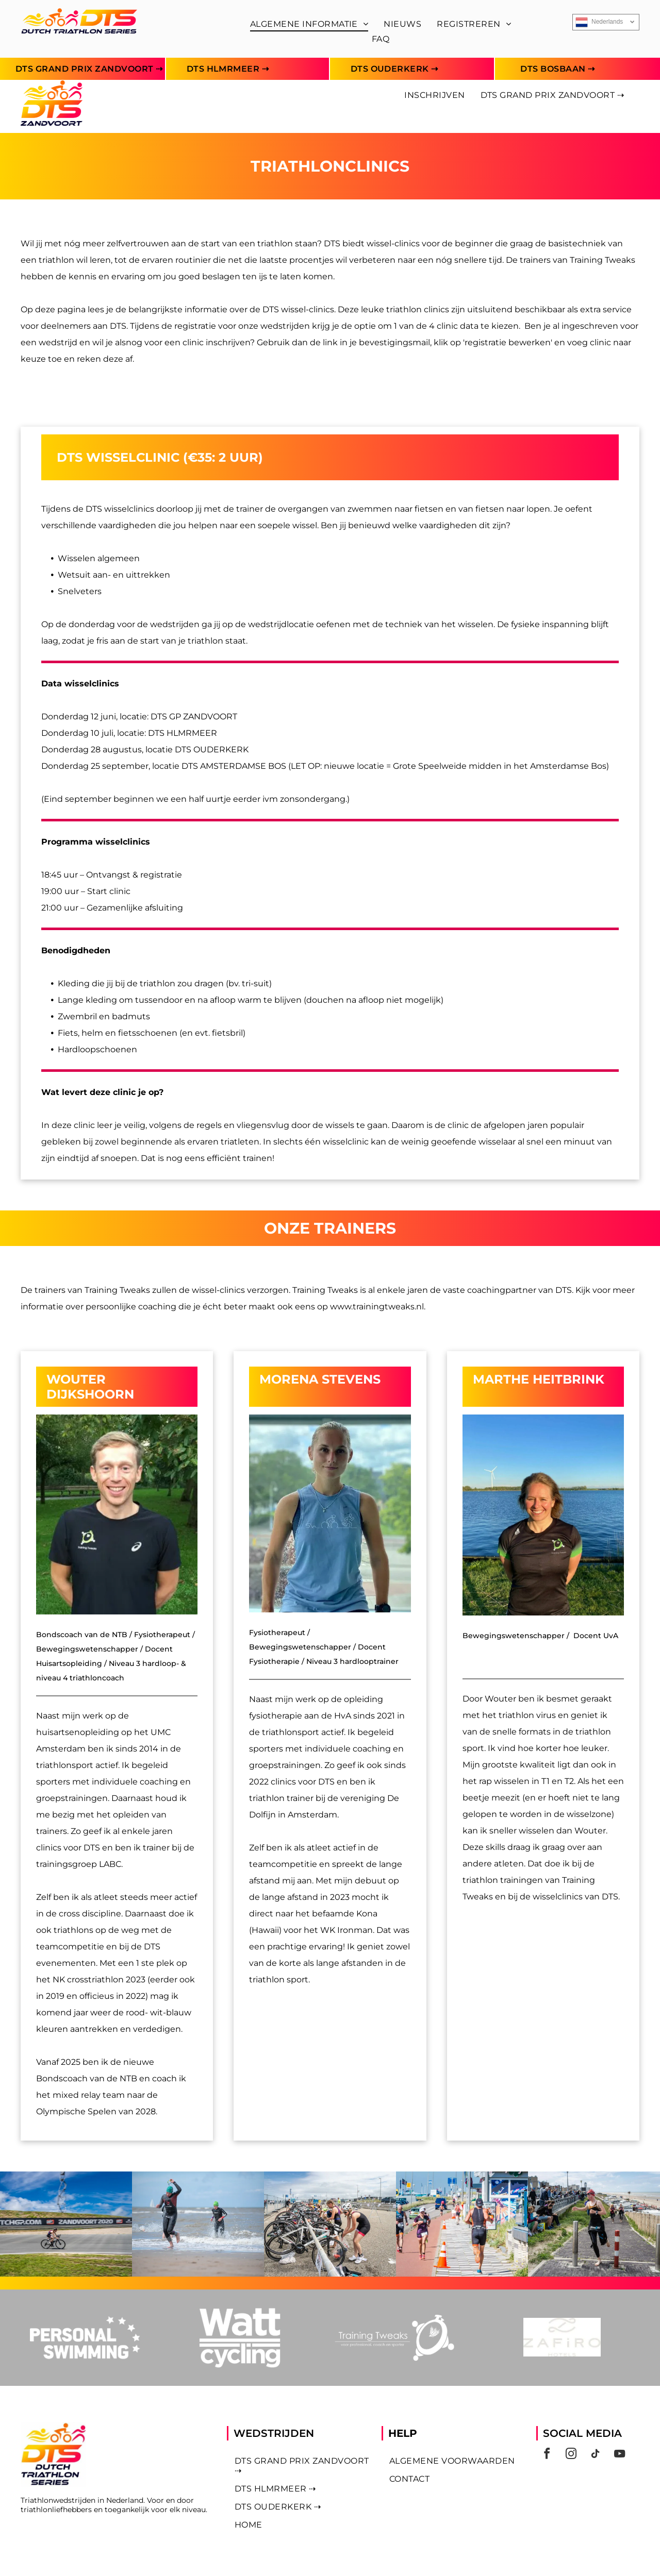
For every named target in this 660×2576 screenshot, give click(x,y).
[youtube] (620, 2455)
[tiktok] (595, 2455)
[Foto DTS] (66, 2225)
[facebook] (547, 2455)
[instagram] (571, 2455)
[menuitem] (309, 23)
